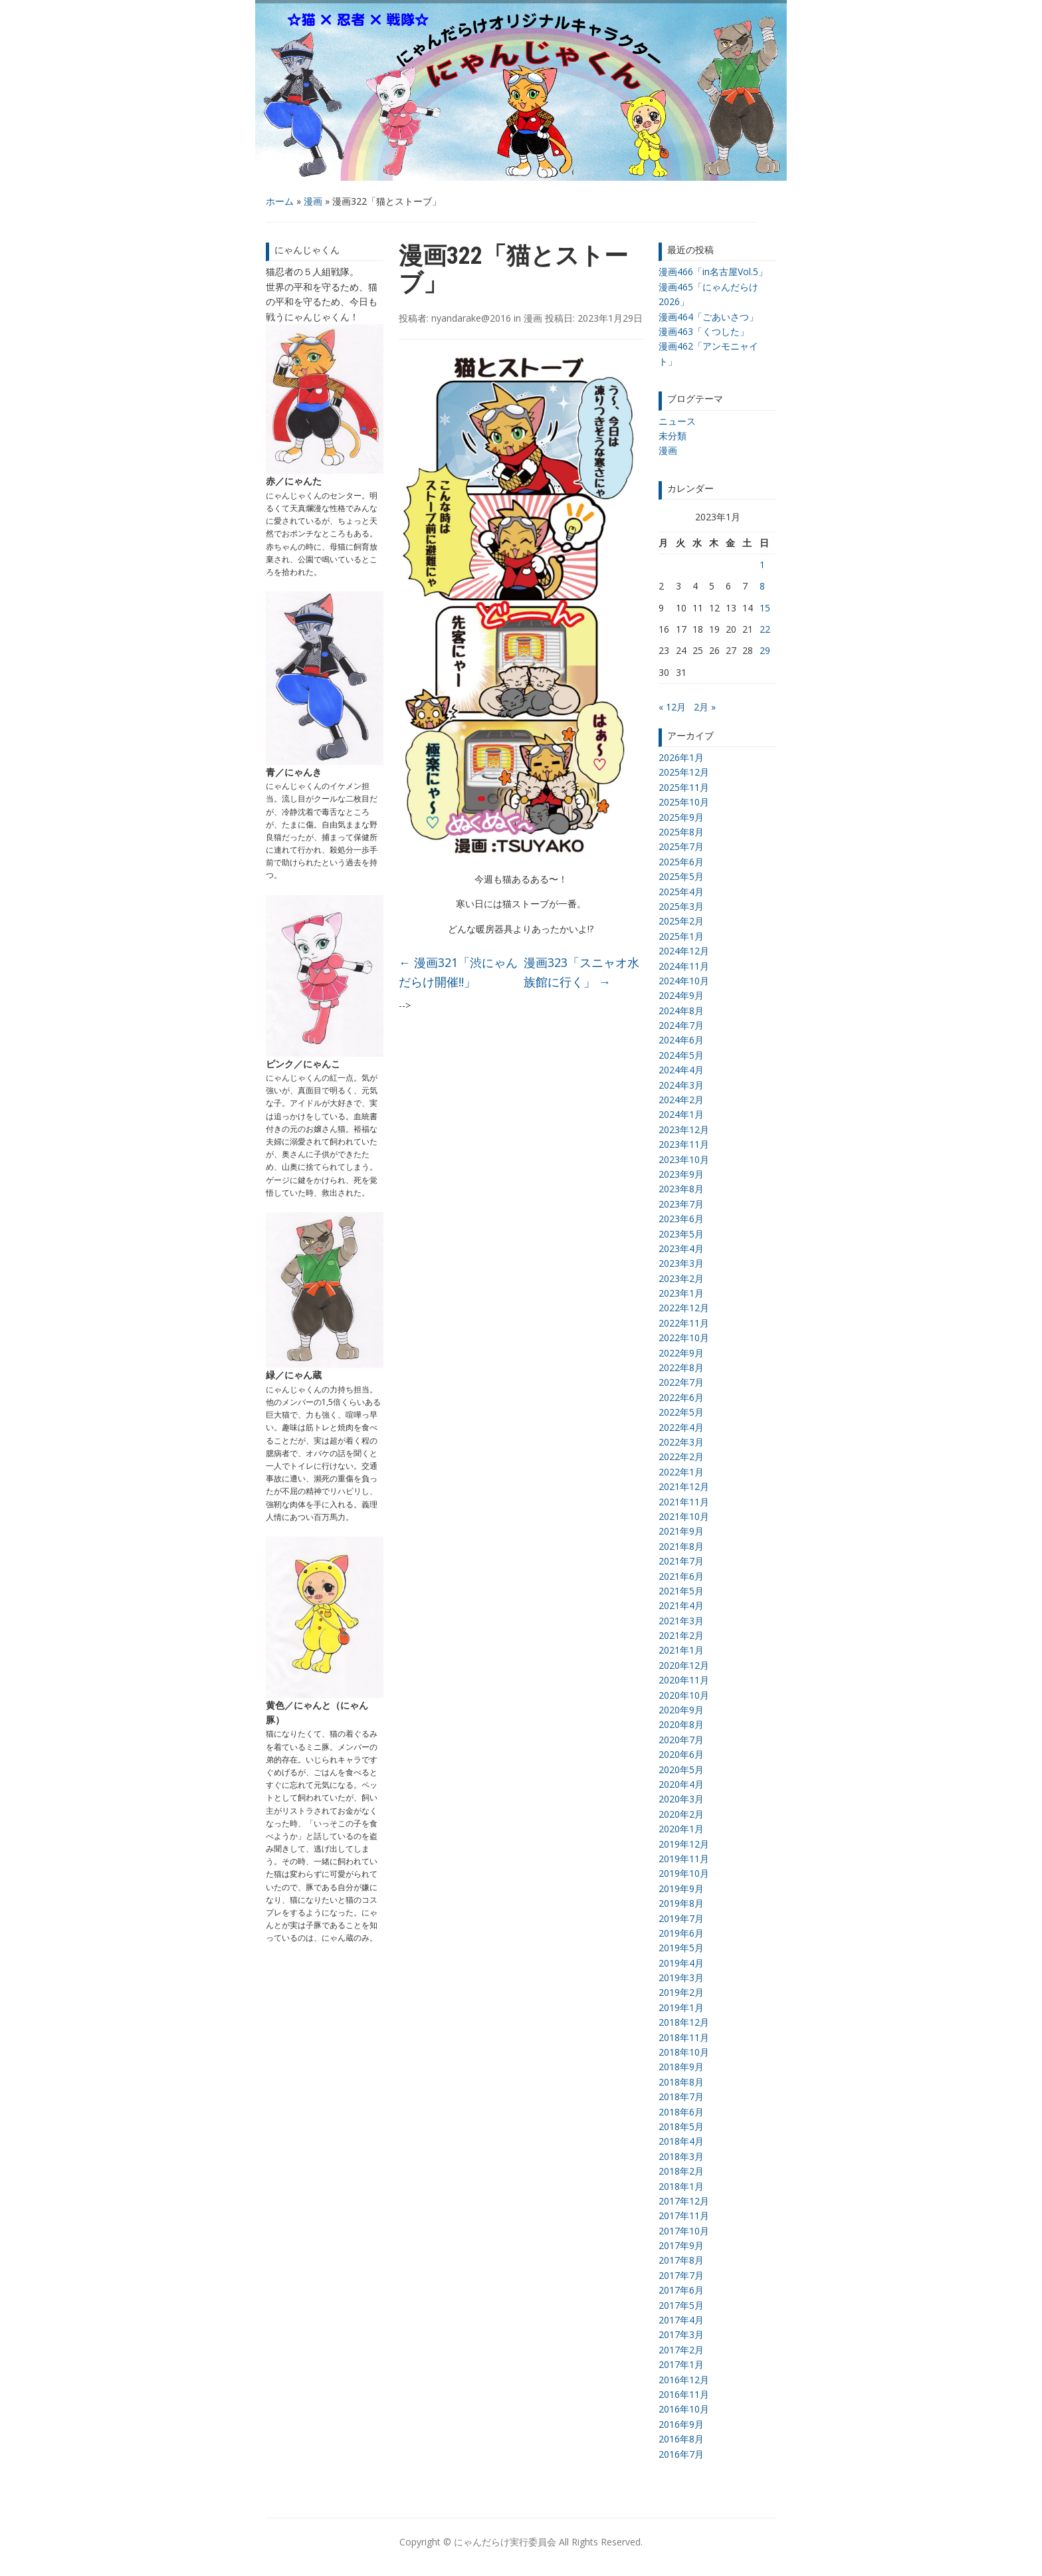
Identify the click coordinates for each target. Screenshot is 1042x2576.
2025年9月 (681, 817)
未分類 (672, 435)
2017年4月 (681, 2319)
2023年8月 (681, 1188)
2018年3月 (681, 2156)
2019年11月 (684, 1858)
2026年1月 (681, 757)
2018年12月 (684, 2022)
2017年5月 (681, 2305)
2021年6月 (681, 1576)
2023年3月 (681, 1263)
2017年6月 (681, 2290)
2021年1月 (681, 1650)
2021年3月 (681, 1620)
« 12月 (672, 706)
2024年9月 (681, 995)
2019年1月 (681, 2007)
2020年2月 (681, 1814)
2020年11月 (684, 1679)
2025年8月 (681, 831)
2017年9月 (681, 2245)
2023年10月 (684, 1159)
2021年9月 (681, 1531)
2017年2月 (681, 2349)
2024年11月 (684, 966)
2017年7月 (681, 2275)
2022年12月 (684, 1307)
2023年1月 (681, 1293)
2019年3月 (681, 1977)
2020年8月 (681, 1724)
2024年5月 (681, 1055)
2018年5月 (681, 2126)
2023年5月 (681, 1234)
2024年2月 (681, 1099)
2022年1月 (681, 1471)
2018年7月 (681, 2096)
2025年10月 (684, 802)
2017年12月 (684, 2201)
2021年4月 (681, 1605)
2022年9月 (681, 1352)
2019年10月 (684, 1873)
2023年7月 (681, 1204)
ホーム (280, 201)
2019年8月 (681, 1903)
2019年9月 (681, 1888)
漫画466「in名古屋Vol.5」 (713, 271)
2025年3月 (681, 906)
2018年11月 (684, 2037)
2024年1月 (681, 1114)
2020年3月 (681, 1798)
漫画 (313, 201)
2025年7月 (681, 846)
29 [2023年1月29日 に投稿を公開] (765, 650)
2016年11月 (684, 2394)
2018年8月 (681, 2082)
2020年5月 (681, 1769)
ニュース (677, 421)
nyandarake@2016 (471, 318)
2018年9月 (681, 2066)
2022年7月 (681, 1382)
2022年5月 (681, 1412)
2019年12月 (684, 1844)
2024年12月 (684, 950)
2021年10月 (684, 1516)
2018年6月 (681, 2111)
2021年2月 (681, 1635)
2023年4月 (681, 1248)
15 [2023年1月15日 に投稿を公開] (765, 607)
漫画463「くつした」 (704, 331)
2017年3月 (681, 2334)
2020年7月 (681, 1739)
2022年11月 (684, 1323)
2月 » (705, 706)
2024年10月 (684, 980)
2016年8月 (681, 2438)
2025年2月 (681, 920)
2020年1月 (681, 1828)
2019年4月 (681, 1963)
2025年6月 (681, 861)
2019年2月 (681, 1992)
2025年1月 (681, 936)
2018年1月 (681, 2186)
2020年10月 (684, 1695)
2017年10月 (684, 2230)
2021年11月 (684, 1501)
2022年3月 (681, 1442)
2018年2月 (681, 2171)
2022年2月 (681, 1456)
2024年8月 (681, 1010)
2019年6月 (681, 1933)
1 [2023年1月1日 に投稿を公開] (762, 564)
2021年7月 (681, 1561)
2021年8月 (681, 1546)
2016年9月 (681, 2424)
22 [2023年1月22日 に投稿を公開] (765, 629)
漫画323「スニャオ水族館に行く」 (581, 972)
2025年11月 (684, 787)
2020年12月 (684, 1665)
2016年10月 (684, 2409)
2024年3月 (681, 1085)
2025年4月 (681, 891)
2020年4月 (681, 1784)
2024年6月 (681, 1039)
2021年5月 (681, 1590)
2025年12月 (684, 772)
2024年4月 (681, 1069)
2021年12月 (684, 1486)
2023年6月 (681, 1218)
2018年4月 (681, 2141)
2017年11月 (684, 2215)
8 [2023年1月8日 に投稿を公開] (762, 586)
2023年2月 (681, 1278)
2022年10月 (684, 1337)
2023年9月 (681, 1174)
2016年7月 (681, 2454)
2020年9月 (681, 1709)
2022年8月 (681, 1367)
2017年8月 (681, 2260)
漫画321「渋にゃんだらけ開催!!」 (458, 972)
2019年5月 (681, 1947)
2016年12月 (684, 2379)
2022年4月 (681, 1427)
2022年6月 (681, 1397)
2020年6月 (681, 1754)
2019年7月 (681, 1918)
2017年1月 (681, 2364)
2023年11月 (684, 1144)
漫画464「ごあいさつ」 (708, 316)
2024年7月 (681, 1025)
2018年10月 (684, 2052)
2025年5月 (681, 876)
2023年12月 (684, 1129)
